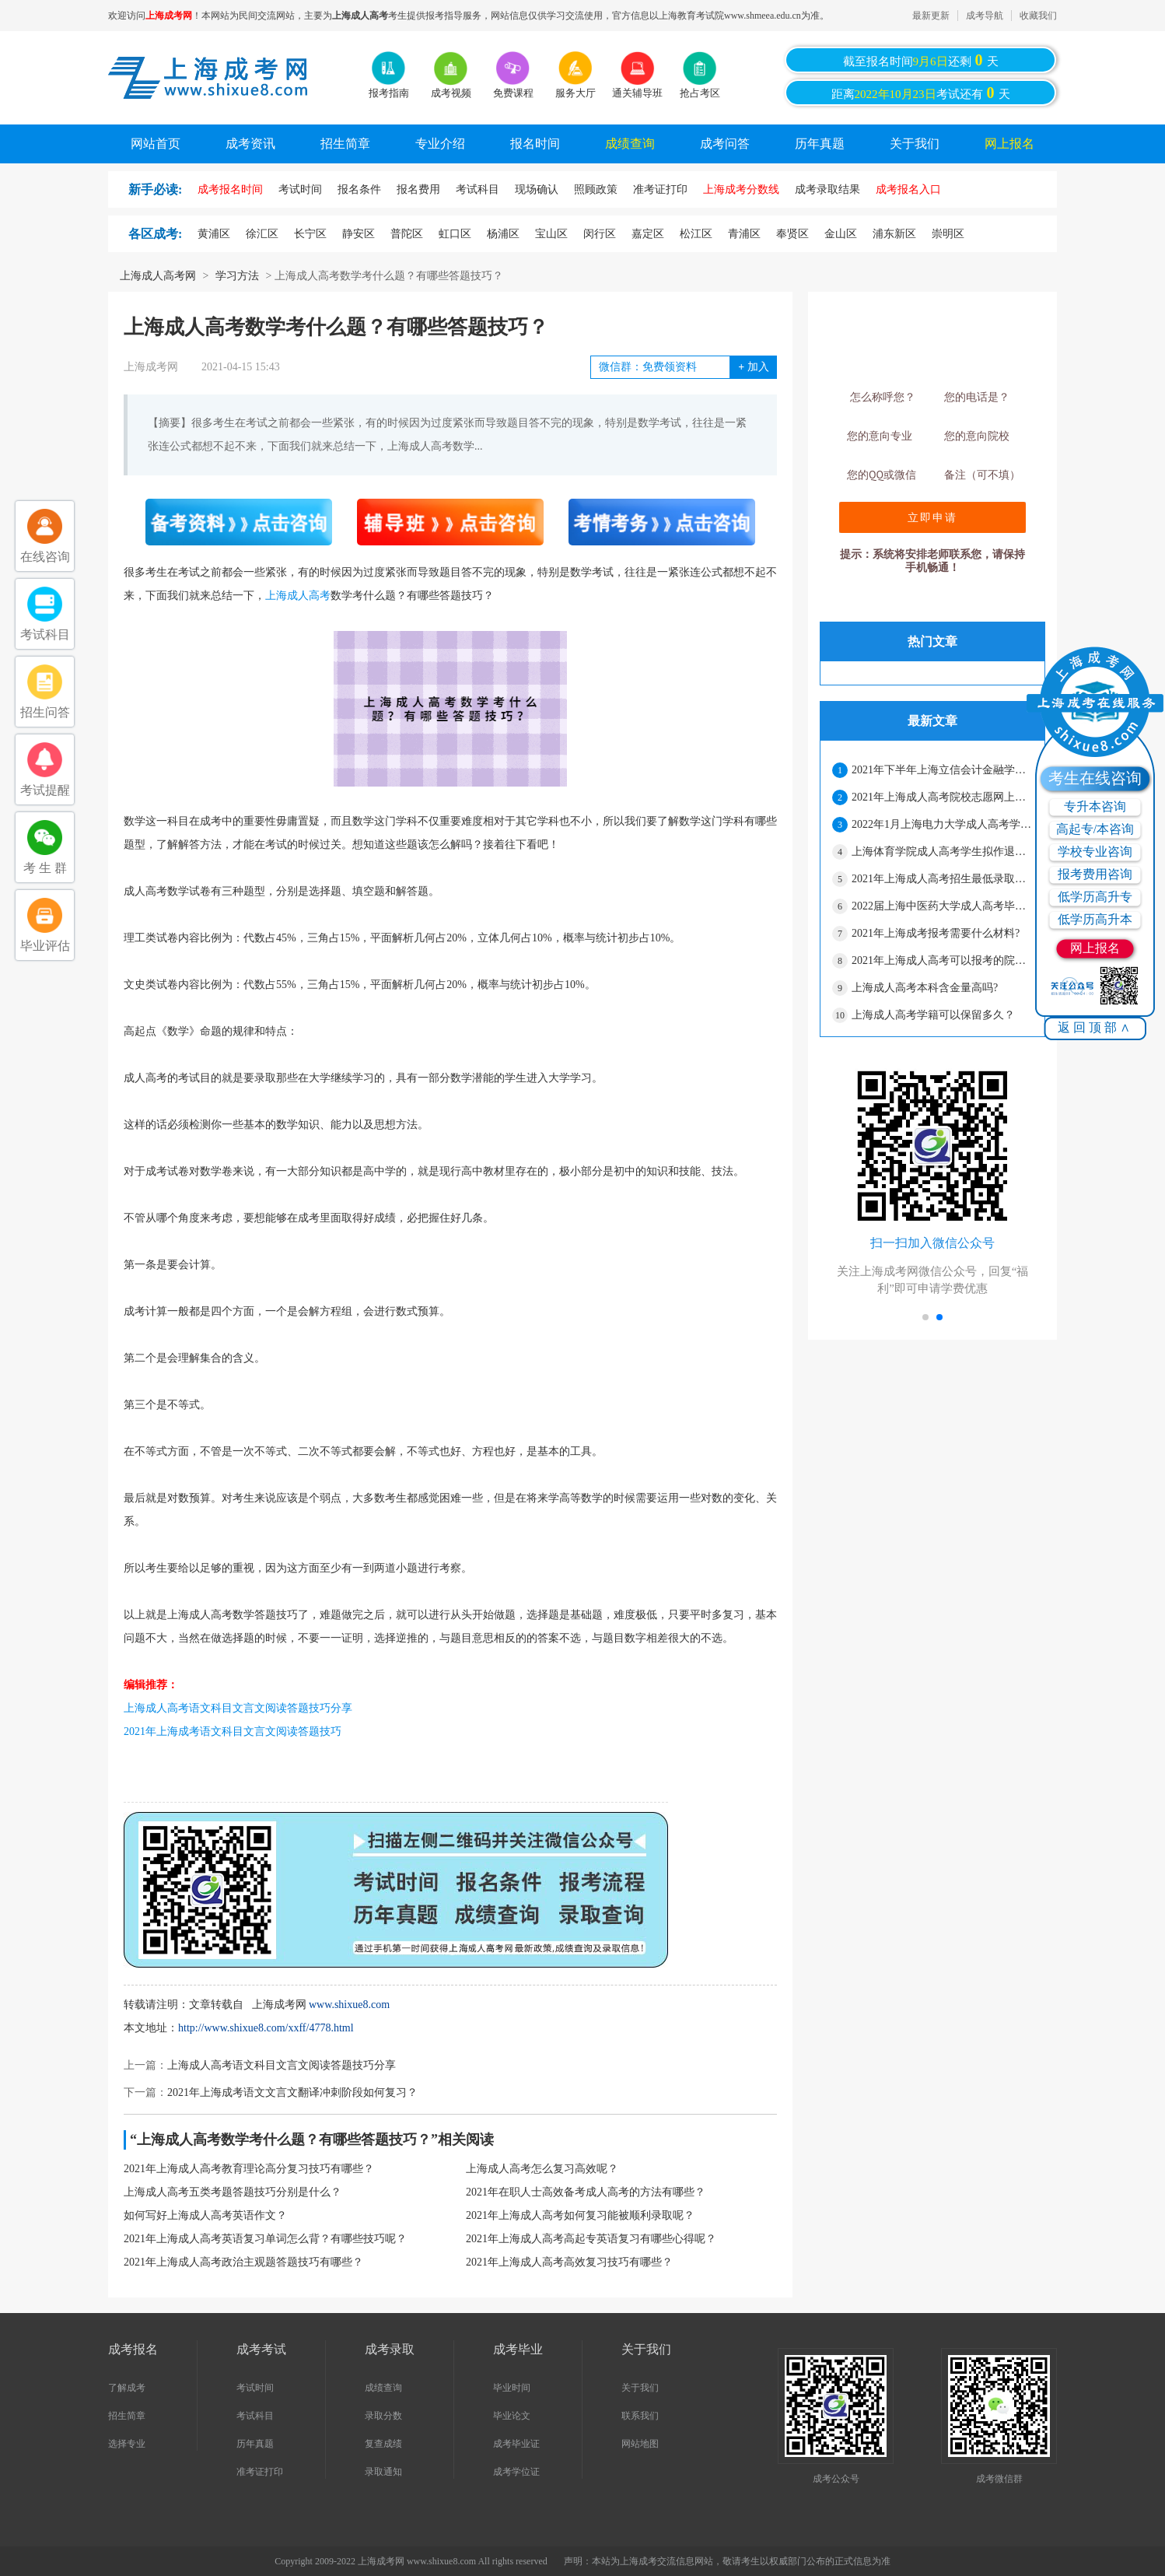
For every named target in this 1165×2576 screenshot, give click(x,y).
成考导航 (984, 15)
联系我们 (640, 2415)
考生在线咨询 (1095, 778)
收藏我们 (1038, 15)
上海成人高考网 (158, 276)
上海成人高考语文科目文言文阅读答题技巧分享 (238, 1708)
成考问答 (725, 143)
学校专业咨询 (1095, 851)
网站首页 (155, 143)
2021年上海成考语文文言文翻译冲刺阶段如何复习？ (292, 2092)
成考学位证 (516, 2471)
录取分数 (383, 2415)
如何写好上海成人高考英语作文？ (205, 2215)
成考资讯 (250, 143)
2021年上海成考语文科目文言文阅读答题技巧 (232, 1731)
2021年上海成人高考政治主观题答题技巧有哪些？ (243, 2262)
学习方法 (237, 276)
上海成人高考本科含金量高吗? (925, 988)
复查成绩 (383, 2443)
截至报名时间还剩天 (921, 59)
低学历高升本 (1095, 919)
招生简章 (345, 143)
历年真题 (820, 143)
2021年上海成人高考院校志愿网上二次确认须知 (942, 797)
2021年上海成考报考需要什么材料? (936, 933)
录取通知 (383, 2471)
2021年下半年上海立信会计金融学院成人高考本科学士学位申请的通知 (942, 770)
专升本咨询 (1095, 806)
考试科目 (255, 2415)
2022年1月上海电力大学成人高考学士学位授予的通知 (942, 824)
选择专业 (126, 2443)
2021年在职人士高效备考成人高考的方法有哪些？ (585, 2192)
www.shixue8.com (349, 2004)
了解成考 (126, 2387)
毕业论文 (511, 2415)
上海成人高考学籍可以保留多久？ (933, 1015)
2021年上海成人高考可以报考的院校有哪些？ (942, 960)
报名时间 (535, 143)
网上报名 (1009, 143)
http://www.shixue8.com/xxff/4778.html (266, 2028)
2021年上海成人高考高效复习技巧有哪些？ (569, 2262)
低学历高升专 (1095, 896)
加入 (753, 367)
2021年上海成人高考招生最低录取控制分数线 (942, 879)
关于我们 (914, 143)
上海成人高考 (298, 595)
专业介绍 (440, 143)
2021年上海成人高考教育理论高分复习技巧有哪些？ (249, 2169)
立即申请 (932, 517)
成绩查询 (630, 143)
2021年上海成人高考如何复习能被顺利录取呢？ (580, 2215)
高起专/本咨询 (1095, 829)
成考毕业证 (516, 2443)
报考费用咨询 (1095, 874)
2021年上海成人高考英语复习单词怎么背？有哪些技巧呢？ (265, 2239)
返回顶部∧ (1095, 1027)
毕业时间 (511, 2387)
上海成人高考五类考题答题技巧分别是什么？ (232, 2192)
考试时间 (255, 2387)
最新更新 (931, 15)
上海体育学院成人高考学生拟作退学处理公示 (942, 851)
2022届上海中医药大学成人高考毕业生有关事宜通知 (942, 906)
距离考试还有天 (920, 92)
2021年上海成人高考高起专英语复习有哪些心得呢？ (591, 2239)
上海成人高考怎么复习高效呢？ (542, 2169)
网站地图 (640, 2443)
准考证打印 (259, 2471)
